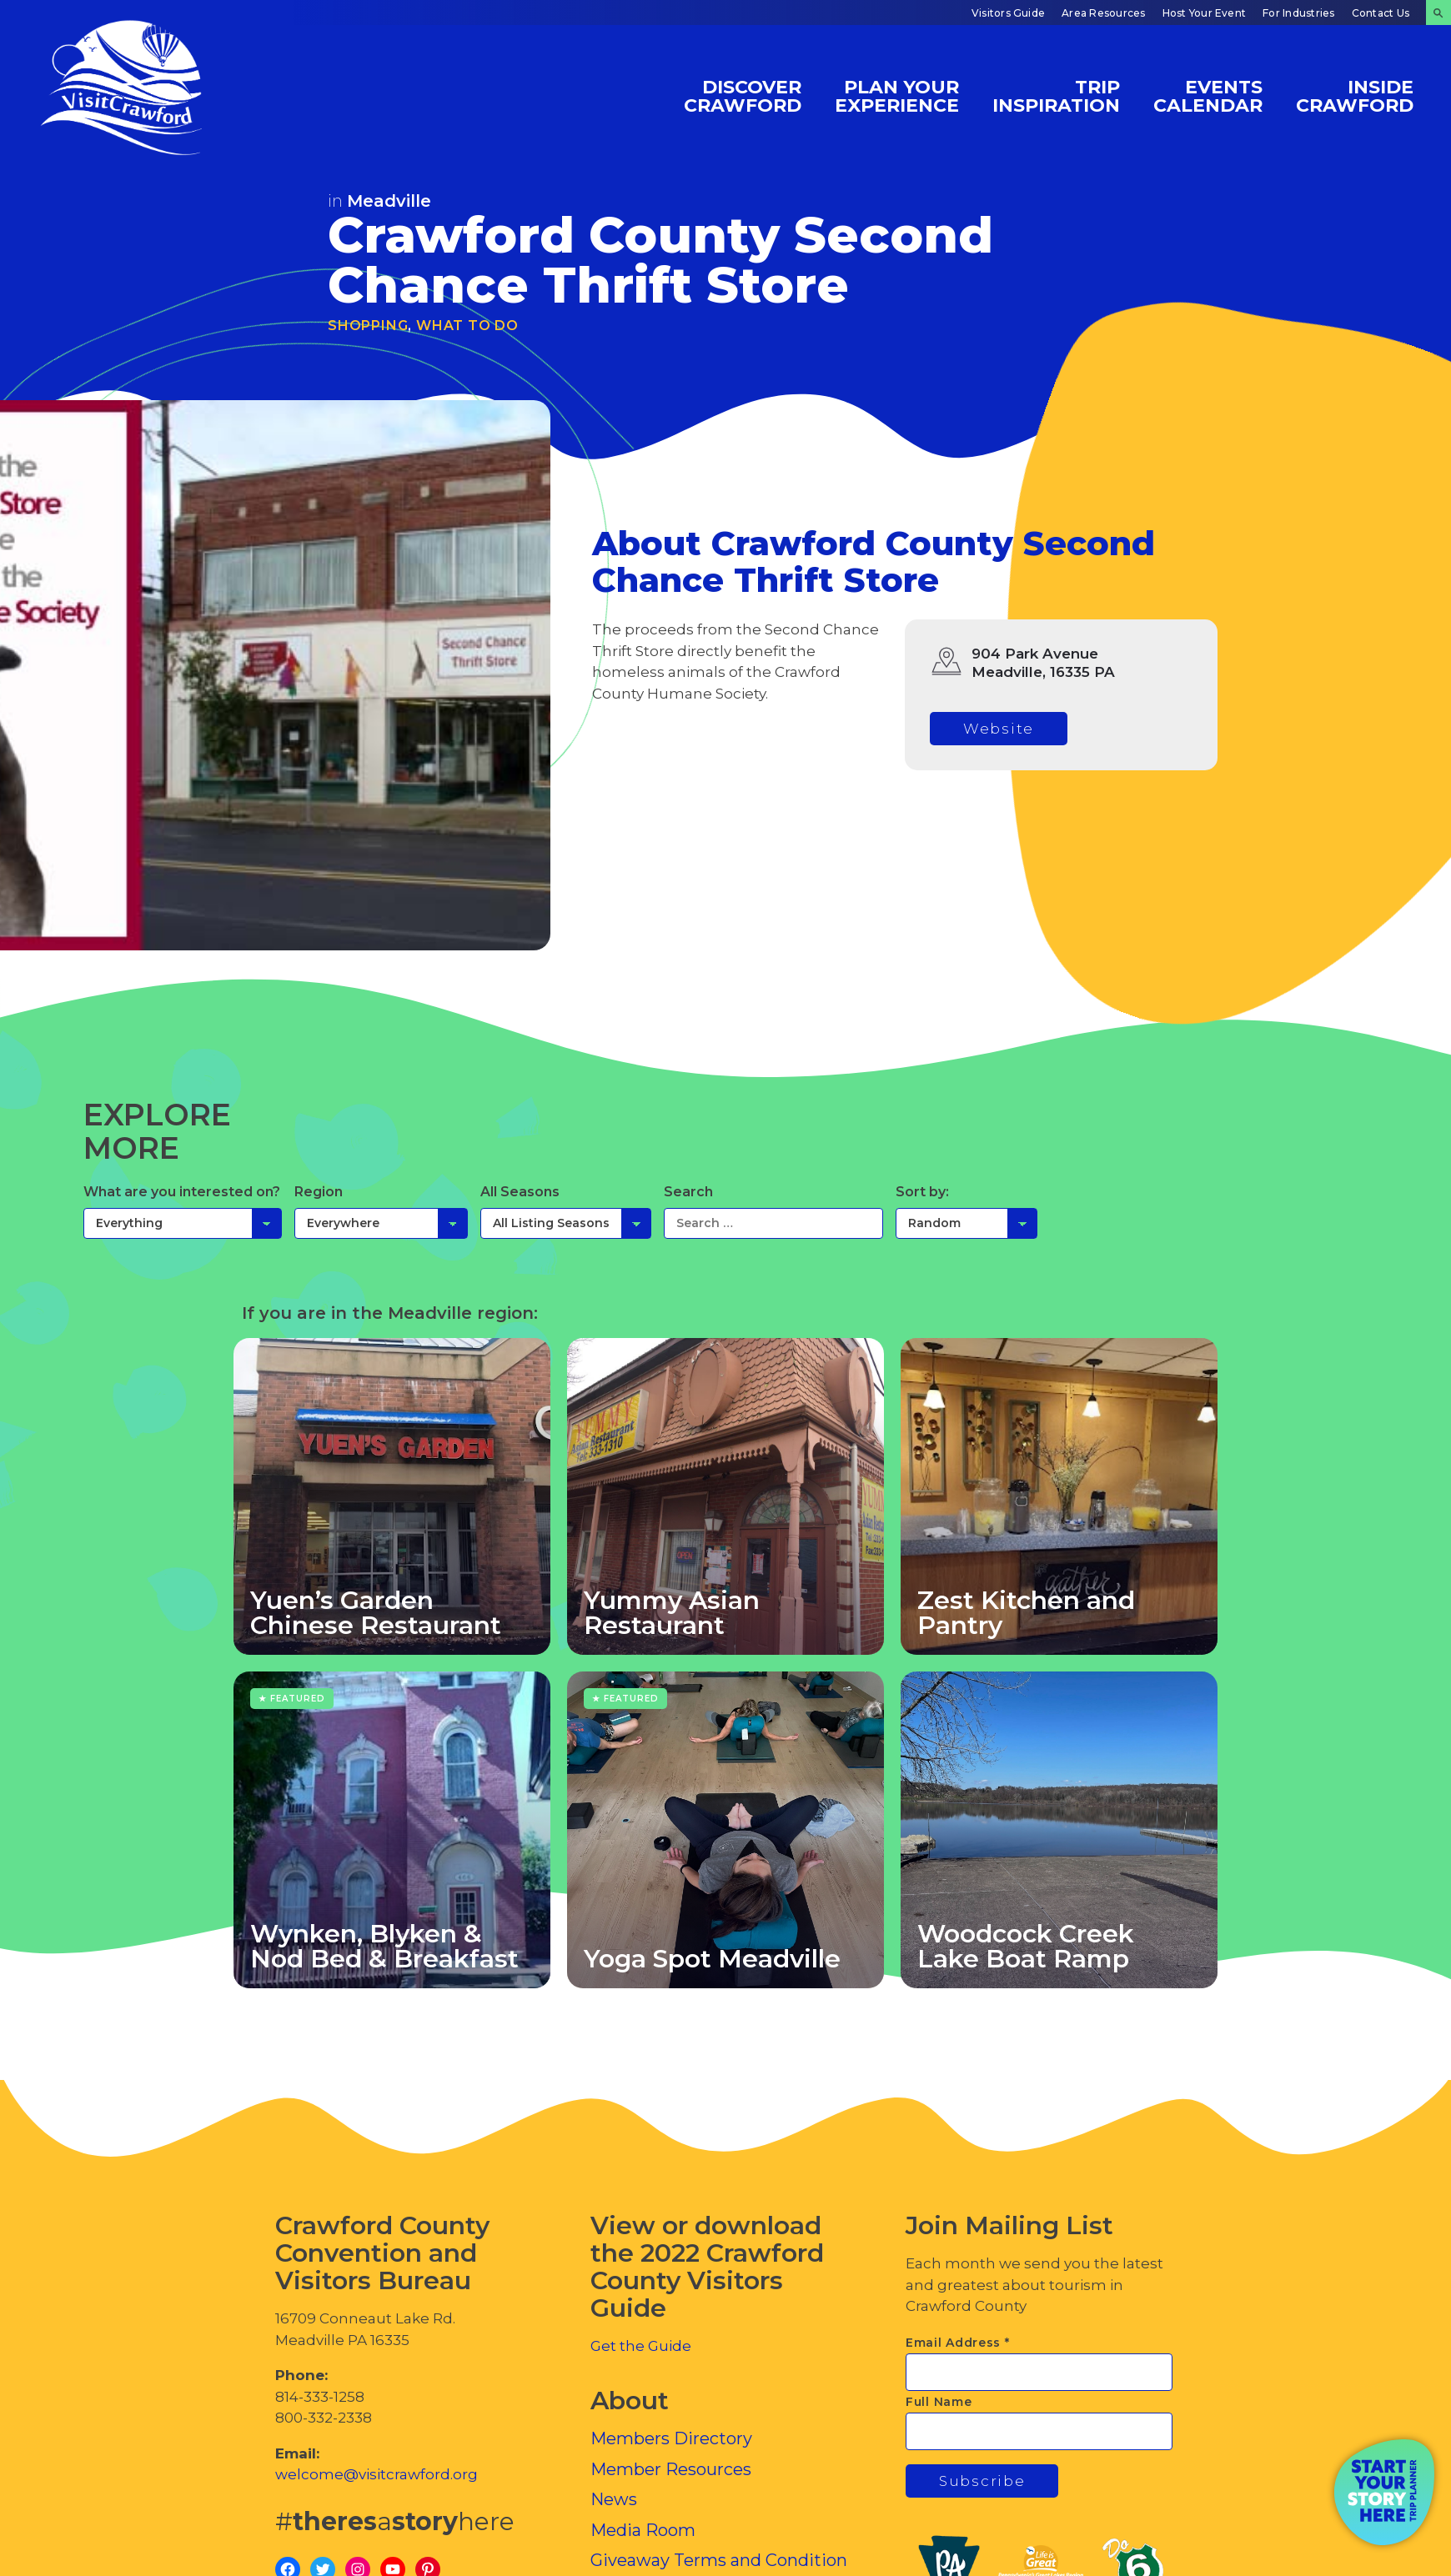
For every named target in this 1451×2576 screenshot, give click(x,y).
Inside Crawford (1354, 95)
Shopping (368, 325)
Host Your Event (1204, 13)
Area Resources (1103, 13)
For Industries (1298, 13)
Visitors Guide (1008, 13)
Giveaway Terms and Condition (718, 2560)
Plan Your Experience (897, 95)
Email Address (958, 2342)
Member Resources (670, 2469)
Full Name (939, 2401)
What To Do (467, 325)
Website (998, 728)
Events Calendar (1208, 95)
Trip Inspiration (1056, 95)
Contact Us (1380, 13)
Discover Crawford (742, 95)
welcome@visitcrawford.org (376, 2474)
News (613, 2499)
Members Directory (671, 2438)
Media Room (642, 2530)
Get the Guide (640, 2346)
